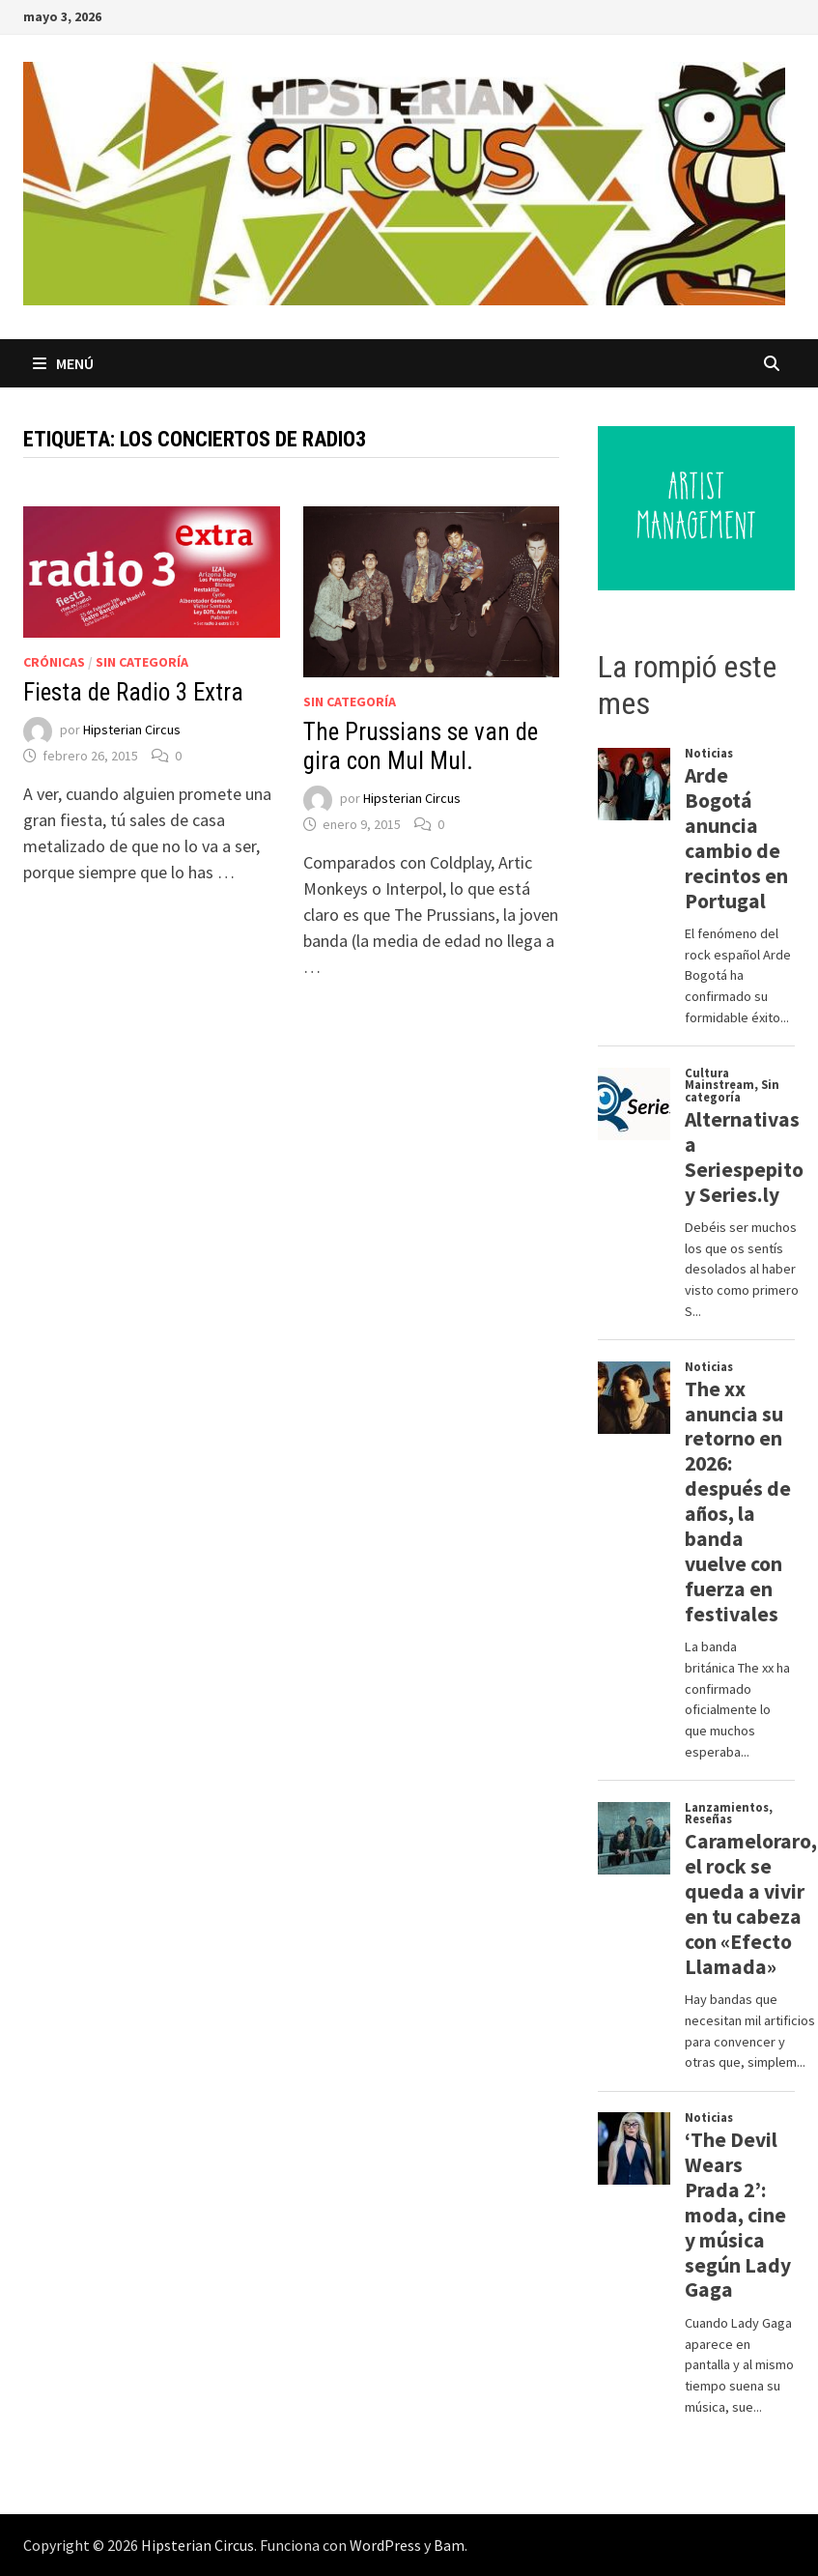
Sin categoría (142, 662)
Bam (449, 2545)
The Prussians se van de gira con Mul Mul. (420, 746)
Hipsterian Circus (132, 730)
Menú (63, 363)
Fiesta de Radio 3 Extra (133, 692)
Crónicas (54, 662)
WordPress (385, 2545)
